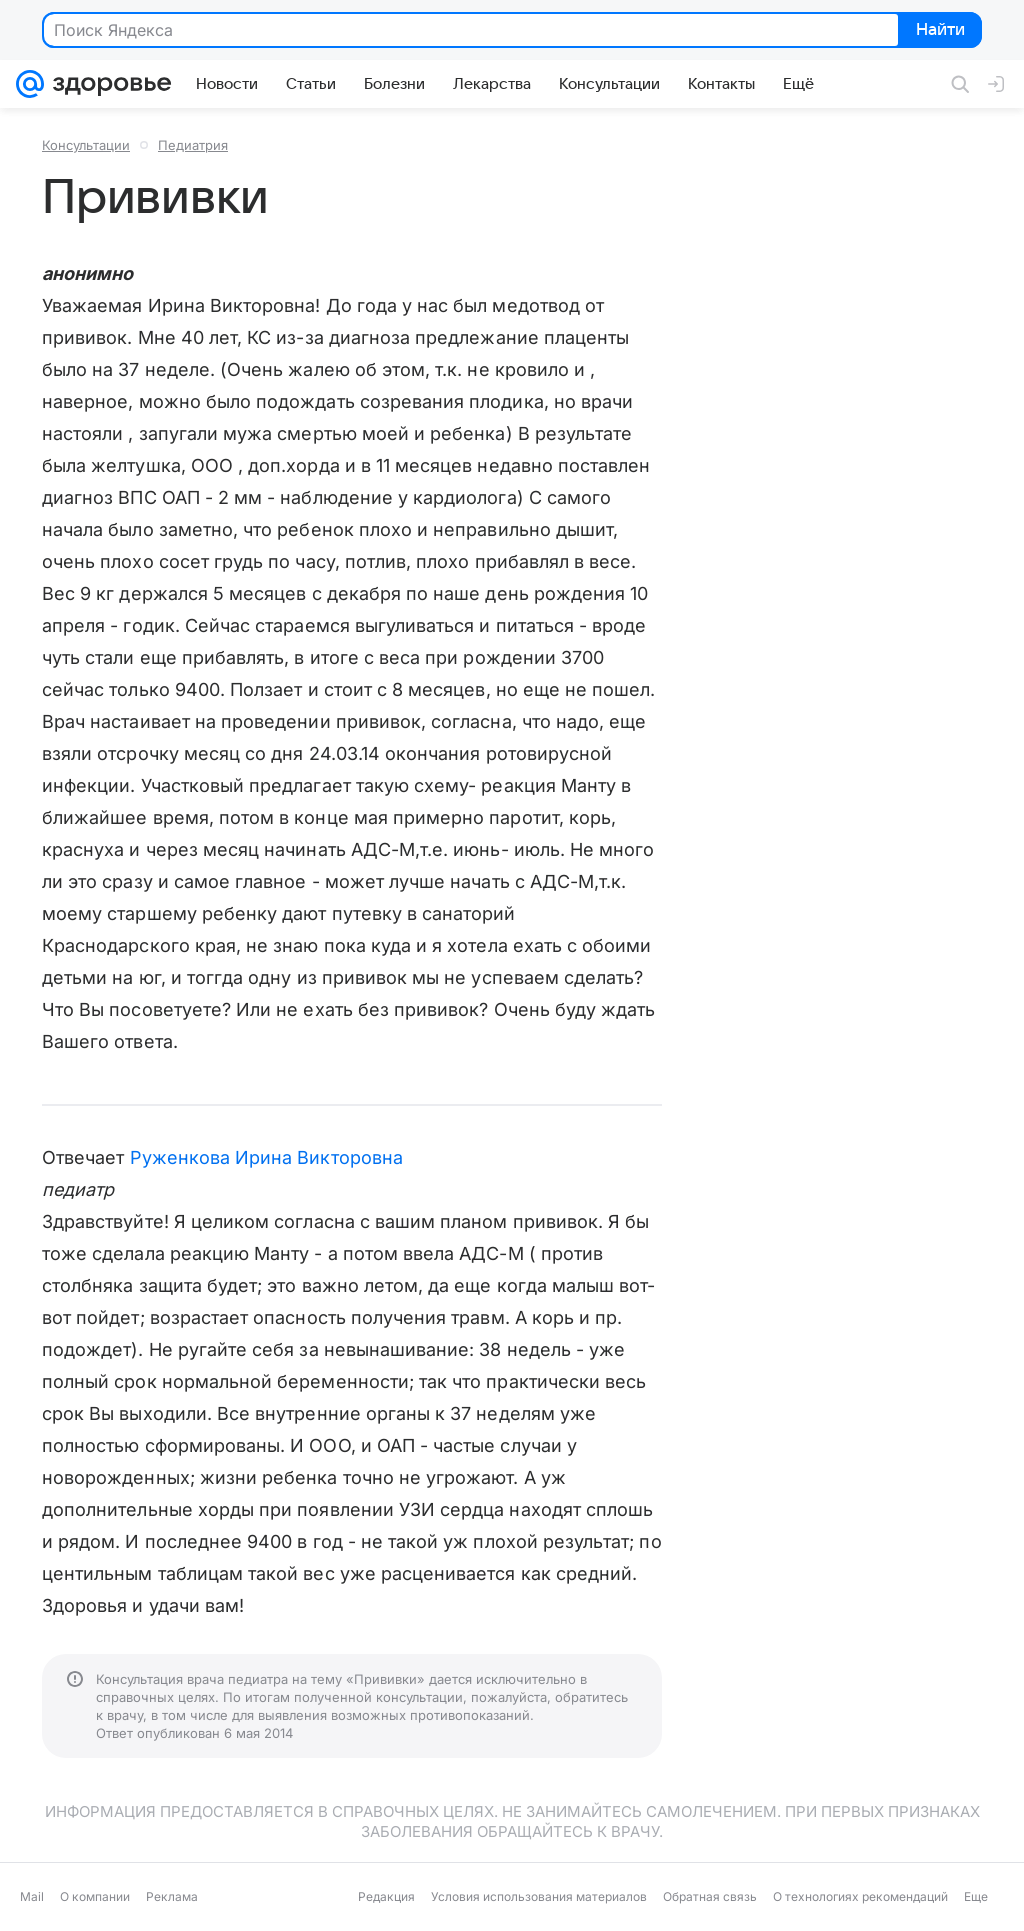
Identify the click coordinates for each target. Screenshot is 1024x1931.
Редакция (386, 1896)
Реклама (172, 1896)
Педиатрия (193, 145)
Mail (32, 1896)
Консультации (86, 145)
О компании (95, 1896)
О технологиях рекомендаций (860, 1896)
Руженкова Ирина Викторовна (266, 1157)
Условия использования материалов (539, 1896)
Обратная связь (710, 1896)
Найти (938, 31)
